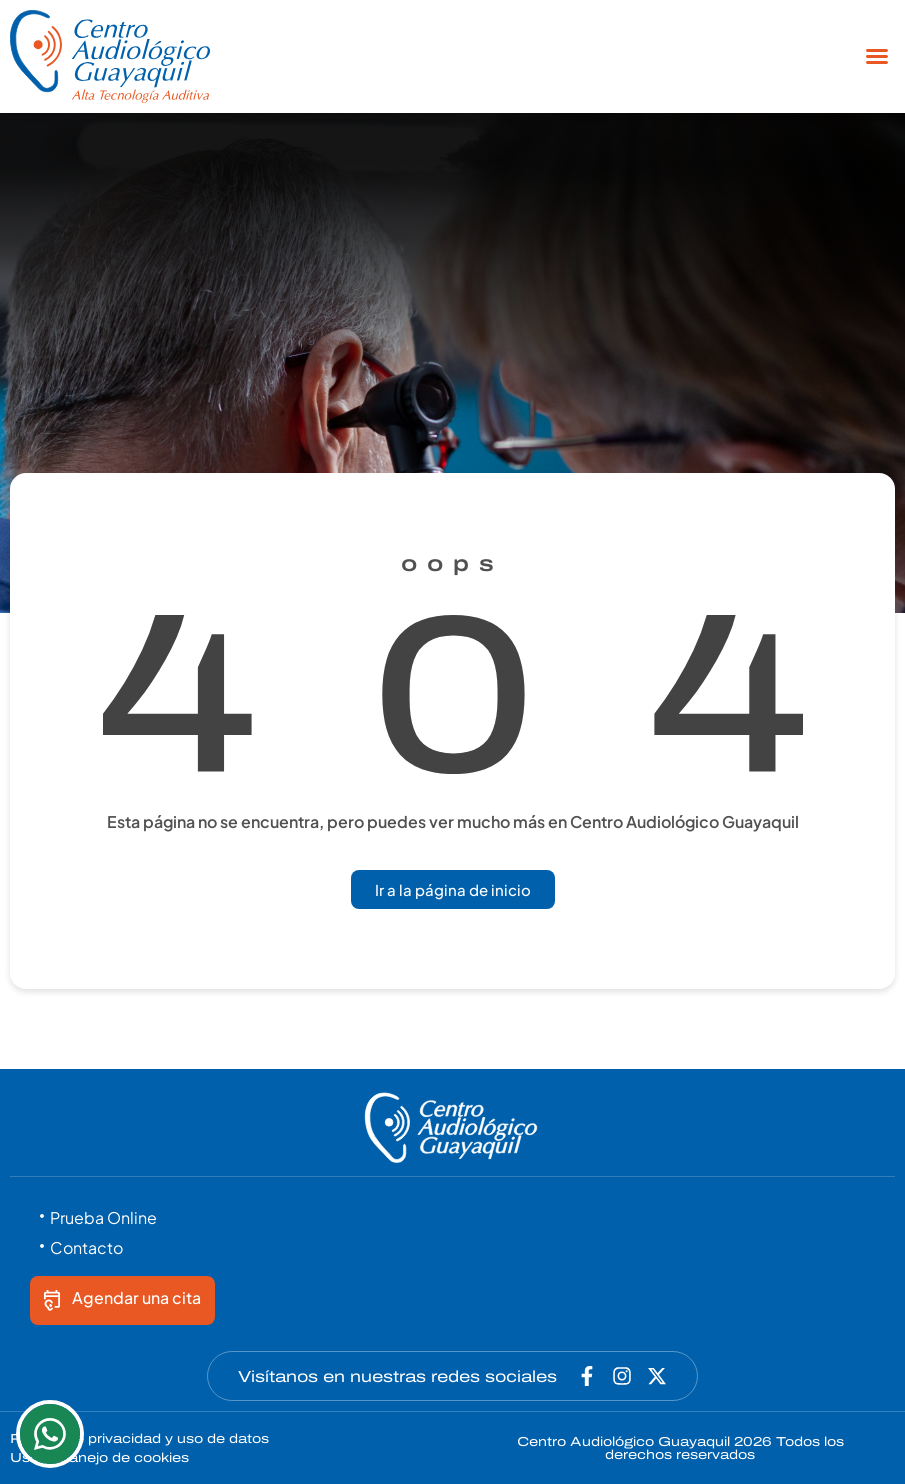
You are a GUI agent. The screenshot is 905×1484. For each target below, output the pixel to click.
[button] (877, 56)
